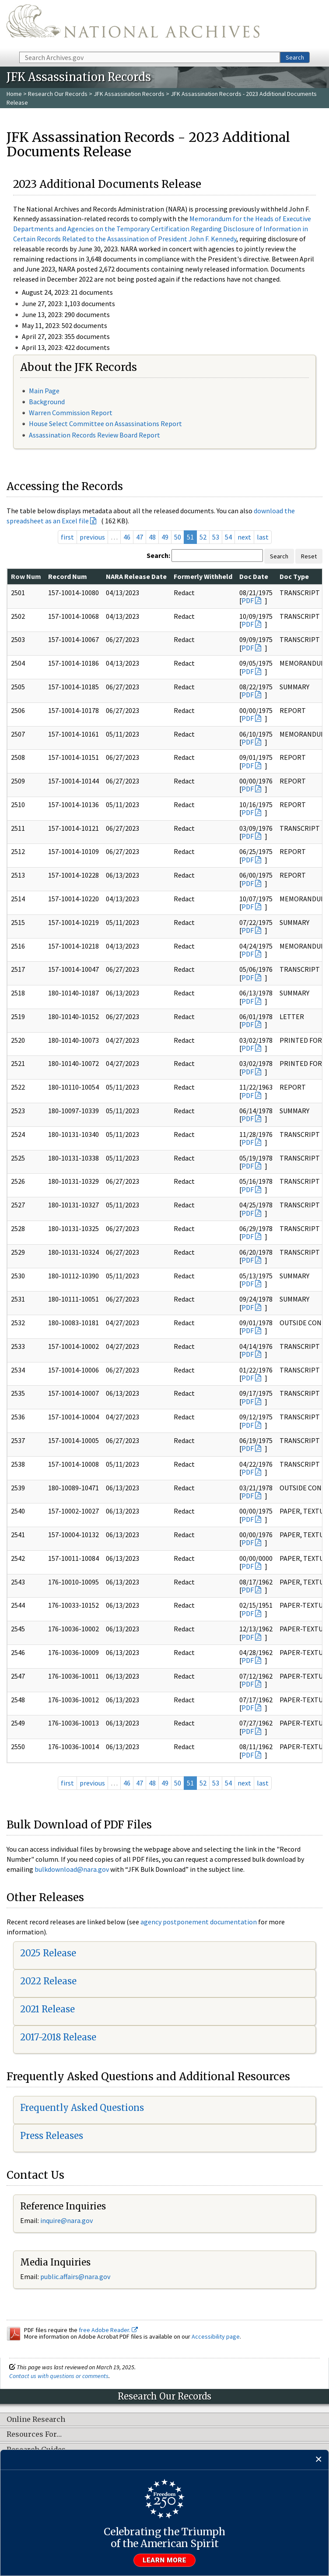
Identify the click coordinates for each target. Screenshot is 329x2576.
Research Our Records (58, 94)
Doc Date (253, 576)
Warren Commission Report (70, 412)
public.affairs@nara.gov (75, 2276)
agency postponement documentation (198, 1921)
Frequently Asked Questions (82, 2107)
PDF (248, 600)
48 (152, 537)
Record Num (67, 576)
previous (92, 537)
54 (228, 537)
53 (215, 537)
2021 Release (47, 2009)
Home (14, 94)
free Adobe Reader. (108, 2330)
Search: (158, 555)
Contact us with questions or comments (58, 2376)
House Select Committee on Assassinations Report (105, 423)
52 (203, 537)
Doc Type (294, 576)
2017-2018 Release (58, 2037)
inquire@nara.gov (66, 2220)
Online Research (36, 2420)
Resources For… (34, 2434)
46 (126, 537)
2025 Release (48, 1953)
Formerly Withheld (203, 576)
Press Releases (51, 2135)
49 (164, 537)
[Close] (318, 2459)
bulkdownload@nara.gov (72, 1869)
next (244, 537)
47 (139, 537)
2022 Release (48, 1981)
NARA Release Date (136, 576)
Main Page (44, 390)
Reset (309, 556)
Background (47, 401)
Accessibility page (216, 2336)
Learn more (164, 2560)
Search (295, 57)
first (67, 537)
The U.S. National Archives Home (133, 25)
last (263, 537)
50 (177, 537)
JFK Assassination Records (129, 94)
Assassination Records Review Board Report (94, 435)
